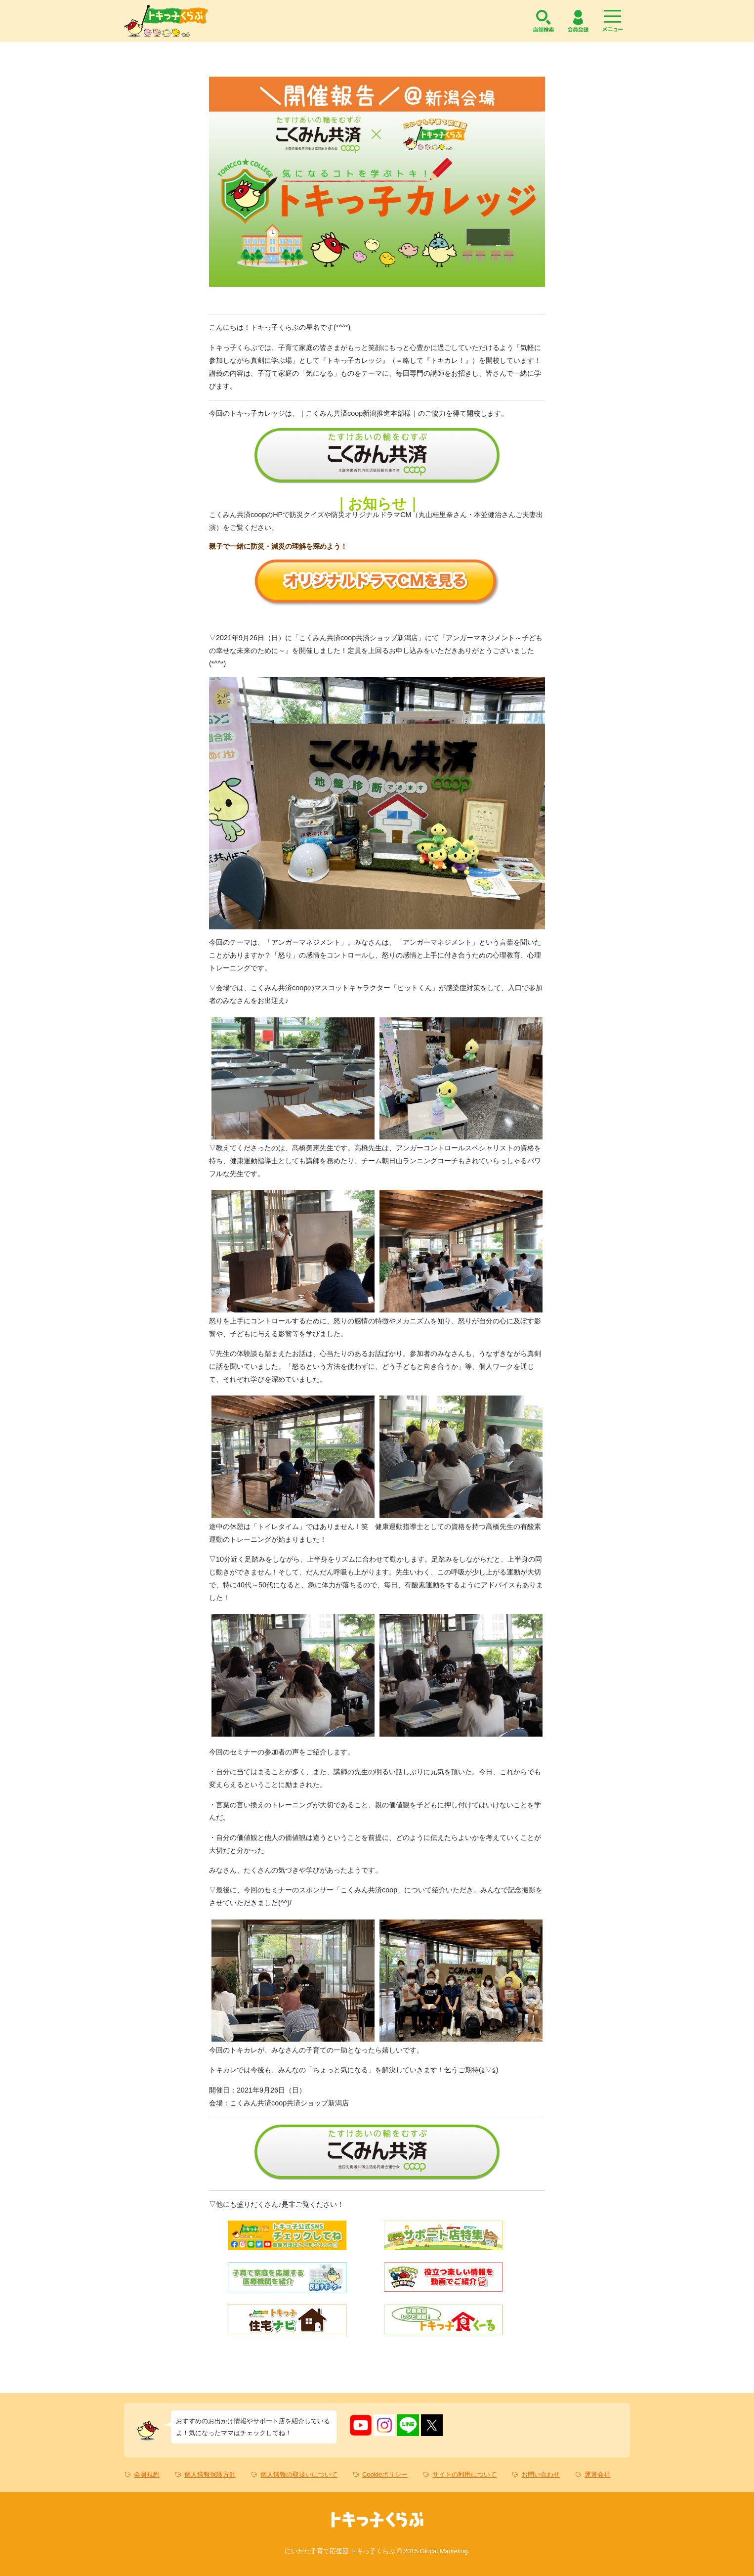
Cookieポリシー (385, 2474)
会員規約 (147, 2474)
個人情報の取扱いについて (298, 2474)
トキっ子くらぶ (166, 21)
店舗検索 (543, 21)
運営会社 (597, 2474)
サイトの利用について (464, 2474)
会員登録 (578, 21)
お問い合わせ (540, 2474)
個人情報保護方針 (210, 2474)
